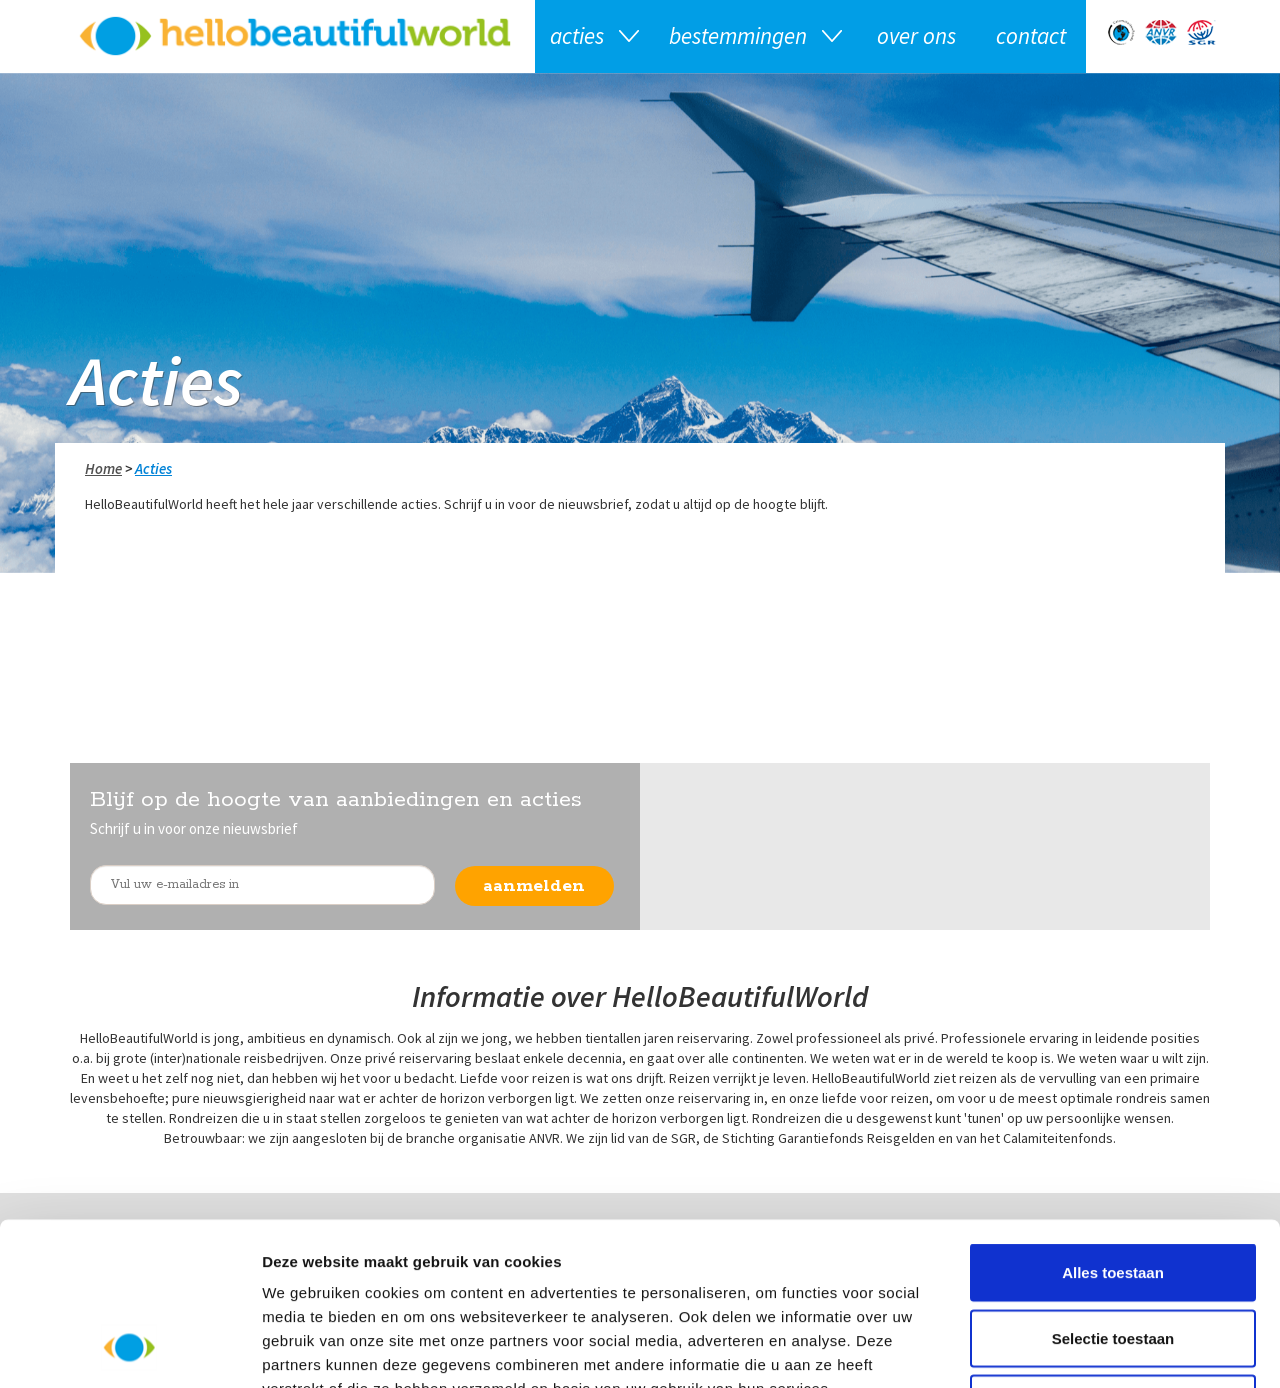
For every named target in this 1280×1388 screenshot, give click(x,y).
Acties (577, 35)
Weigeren (1112, 1256)
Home (103, 468)
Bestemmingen (738, 35)
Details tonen (1080, 1348)
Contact (1031, 35)
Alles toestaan (1113, 1125)
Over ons (916, 35)
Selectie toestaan (1113, 1191)
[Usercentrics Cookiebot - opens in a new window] (129, 1349)
